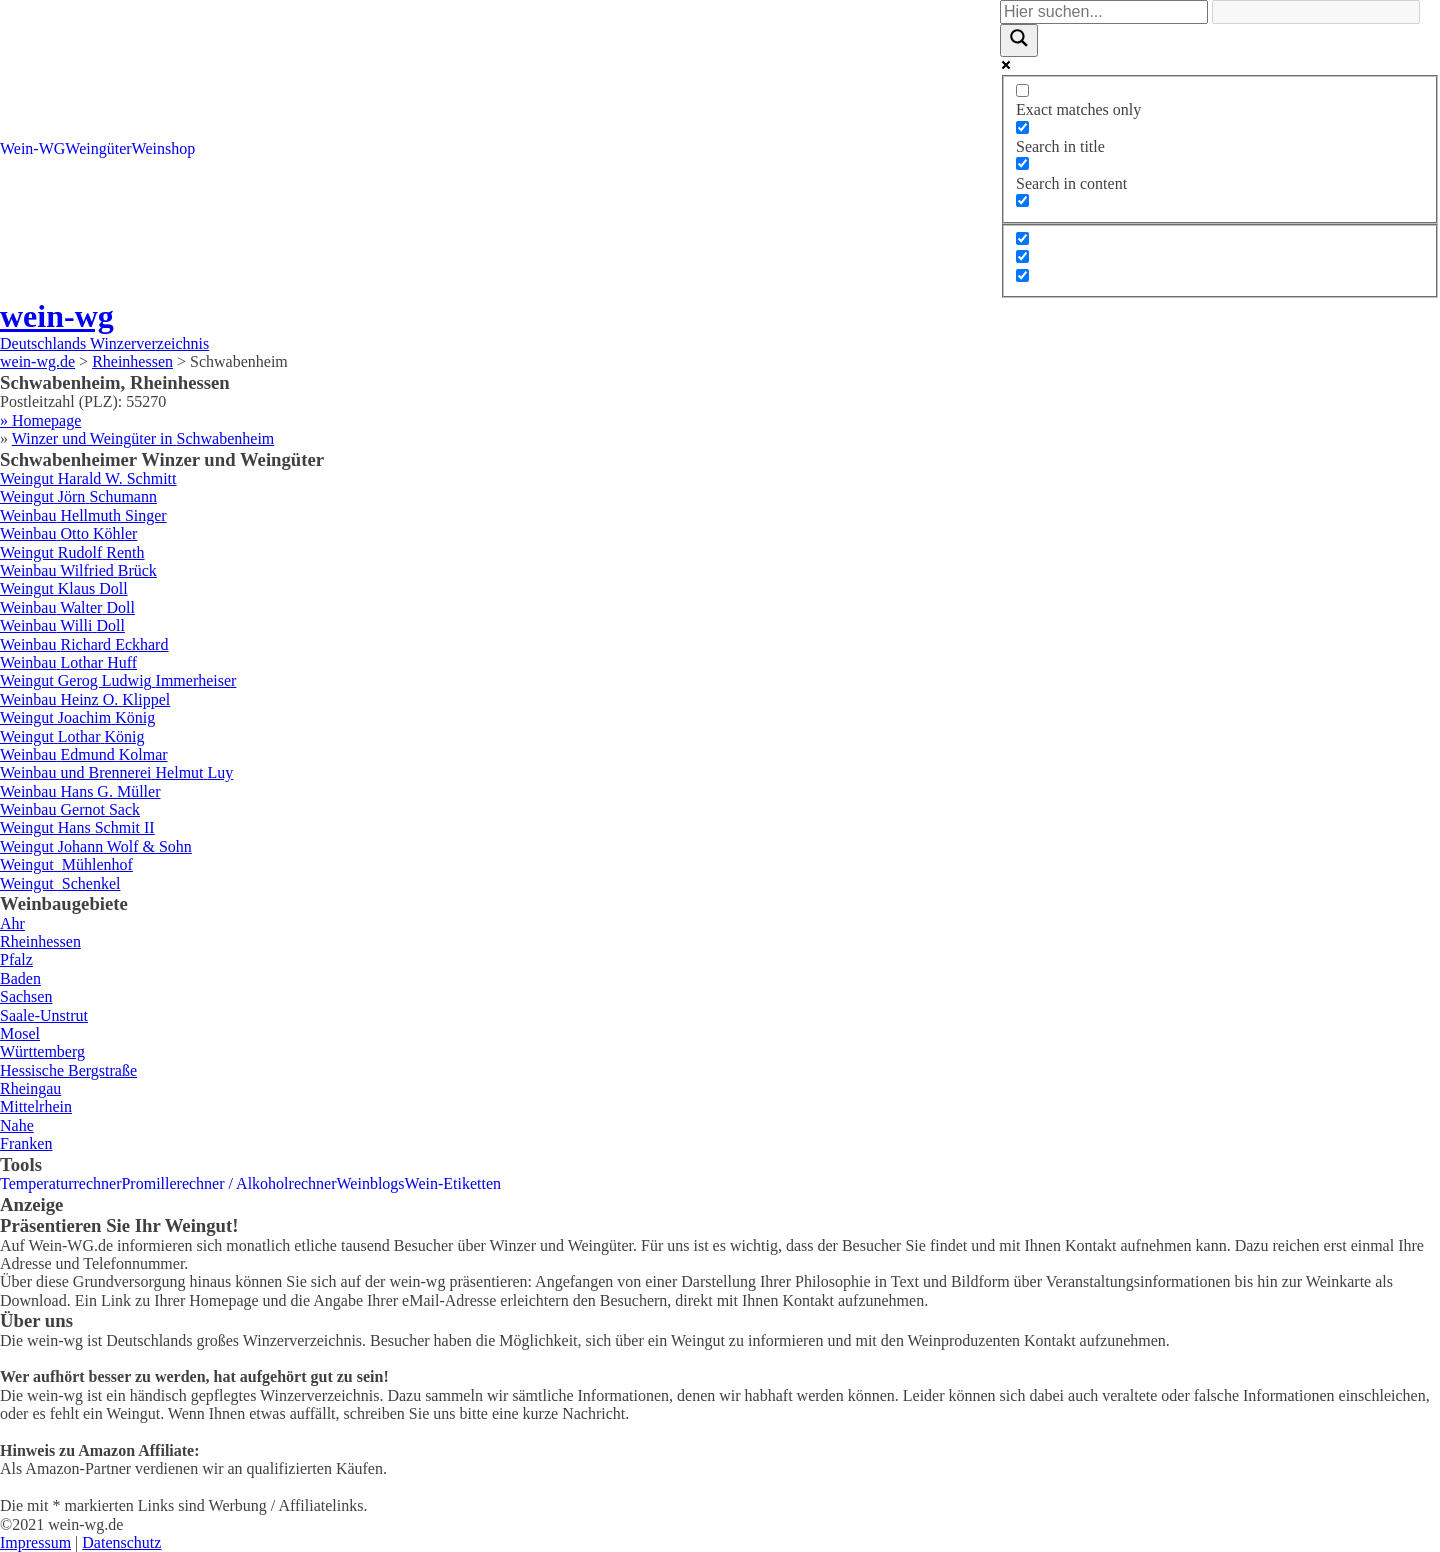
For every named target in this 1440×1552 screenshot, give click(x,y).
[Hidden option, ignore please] (1022, 238)
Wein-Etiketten (453, 1183)
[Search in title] (1022, 127)
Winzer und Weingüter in (143, 438)
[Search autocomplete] (1316, 12)
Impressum (35, 1542)
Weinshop (164, 148)
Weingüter (98, 148)
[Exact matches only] (1022, 90)
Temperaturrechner (60, 1183)
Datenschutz (121, 1542)
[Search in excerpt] (1022, 200)
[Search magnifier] (1019, 40)
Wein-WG (32, 148)
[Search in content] (1022, 163)
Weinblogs (371, 1183)
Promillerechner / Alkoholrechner (228, 1183)
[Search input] (1104, 12)
